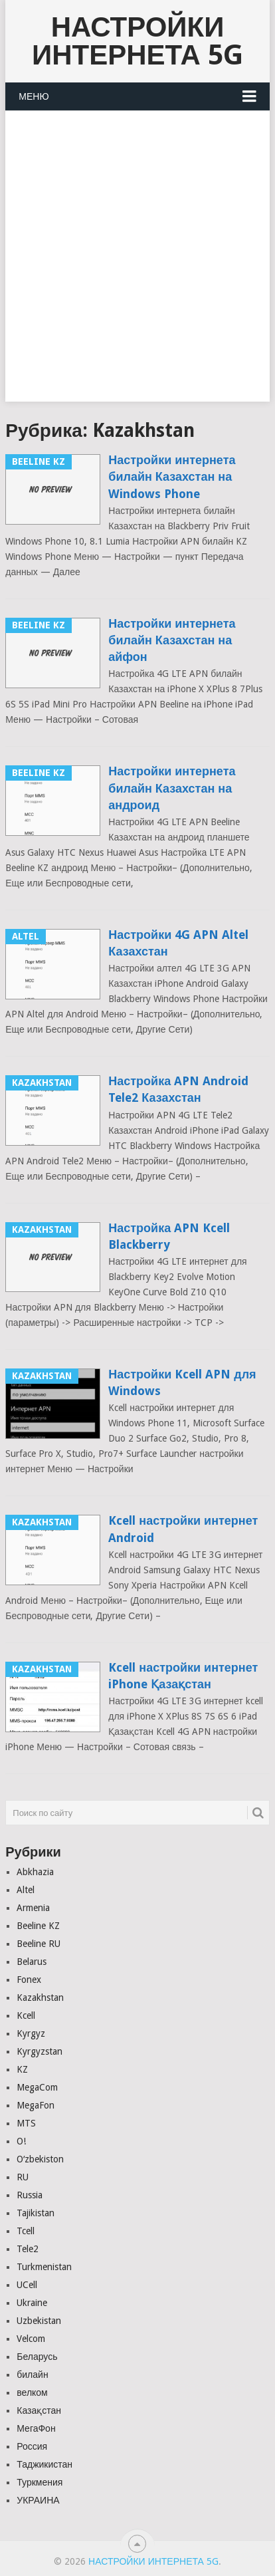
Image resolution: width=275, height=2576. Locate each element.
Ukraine (32, 2302)
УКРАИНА (38, 2500)
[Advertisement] (137, 264)
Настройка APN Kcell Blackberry (169, 1236)
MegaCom (37, 2087)
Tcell (26, 2231)
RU (23, 2177)
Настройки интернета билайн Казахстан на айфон (171, 640)
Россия (32, 2446)
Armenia (33, 1907)
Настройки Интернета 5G (137, 41)
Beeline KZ (38, 1925)
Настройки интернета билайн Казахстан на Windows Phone (171, 476)
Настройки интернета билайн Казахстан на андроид (171, 787)
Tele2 (28, 2249)
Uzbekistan (39, 2320)
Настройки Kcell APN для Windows (182, 1382)
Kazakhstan (40, 1997)
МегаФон (36, 2428)
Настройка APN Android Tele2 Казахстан (178, 1089)
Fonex (29, 1979)
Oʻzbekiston (40, 2159)
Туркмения (39, 2482)
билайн (32, 2374)
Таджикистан (44, 2464)
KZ (22, 2069)
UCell (27, 2284)
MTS (26, 2123)
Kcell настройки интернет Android (183, 1528)
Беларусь (37, 2356)
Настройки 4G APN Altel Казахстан (178, 943)
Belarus (31, 1961)
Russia (30, 2195)
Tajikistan (35, 2213)
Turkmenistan (44, 2266)
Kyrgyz (31, 2033)
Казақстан (39, 2410)
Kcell (26, 2015)
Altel (26, 1889)
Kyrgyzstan (39, 2051)
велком (32, 2392)
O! (21, 2141)
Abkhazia (35, 1872)
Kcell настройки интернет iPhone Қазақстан (183, 1675)
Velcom (31, 2338)
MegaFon (35, 2105)
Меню (33, 96)
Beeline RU (38, 1943)
